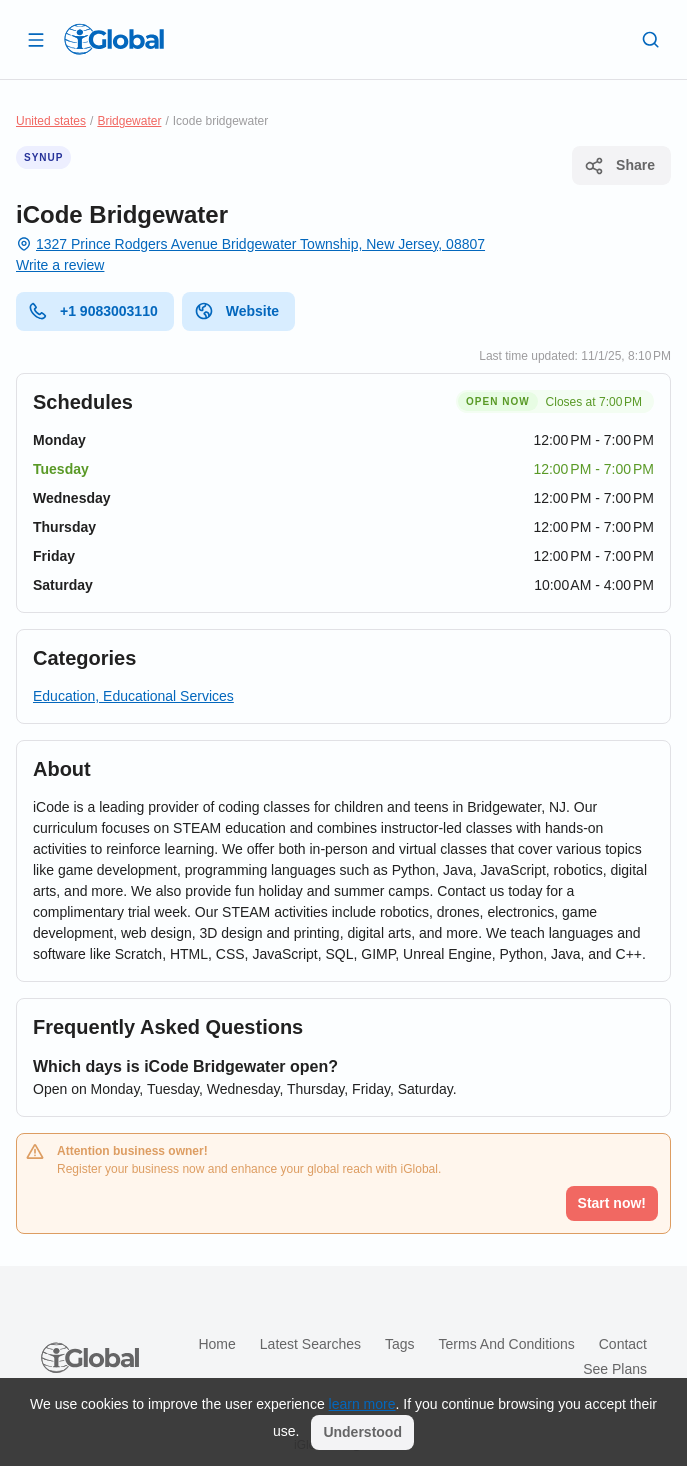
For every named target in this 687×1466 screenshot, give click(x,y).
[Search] (651, 39)
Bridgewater (129, 121)
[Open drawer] (36, 39)
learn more (362, 1404)
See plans (615, 1369)
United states (51, 121)
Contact (623, 1344)
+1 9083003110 (93, 311)
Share (619, 166)
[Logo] (114, 39)
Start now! (612, 1203)
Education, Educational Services (133, 696)
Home (216, 1344)
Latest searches (310, 1344)
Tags (400, 1344)
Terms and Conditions (507, 1344)
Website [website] (236, 311)
